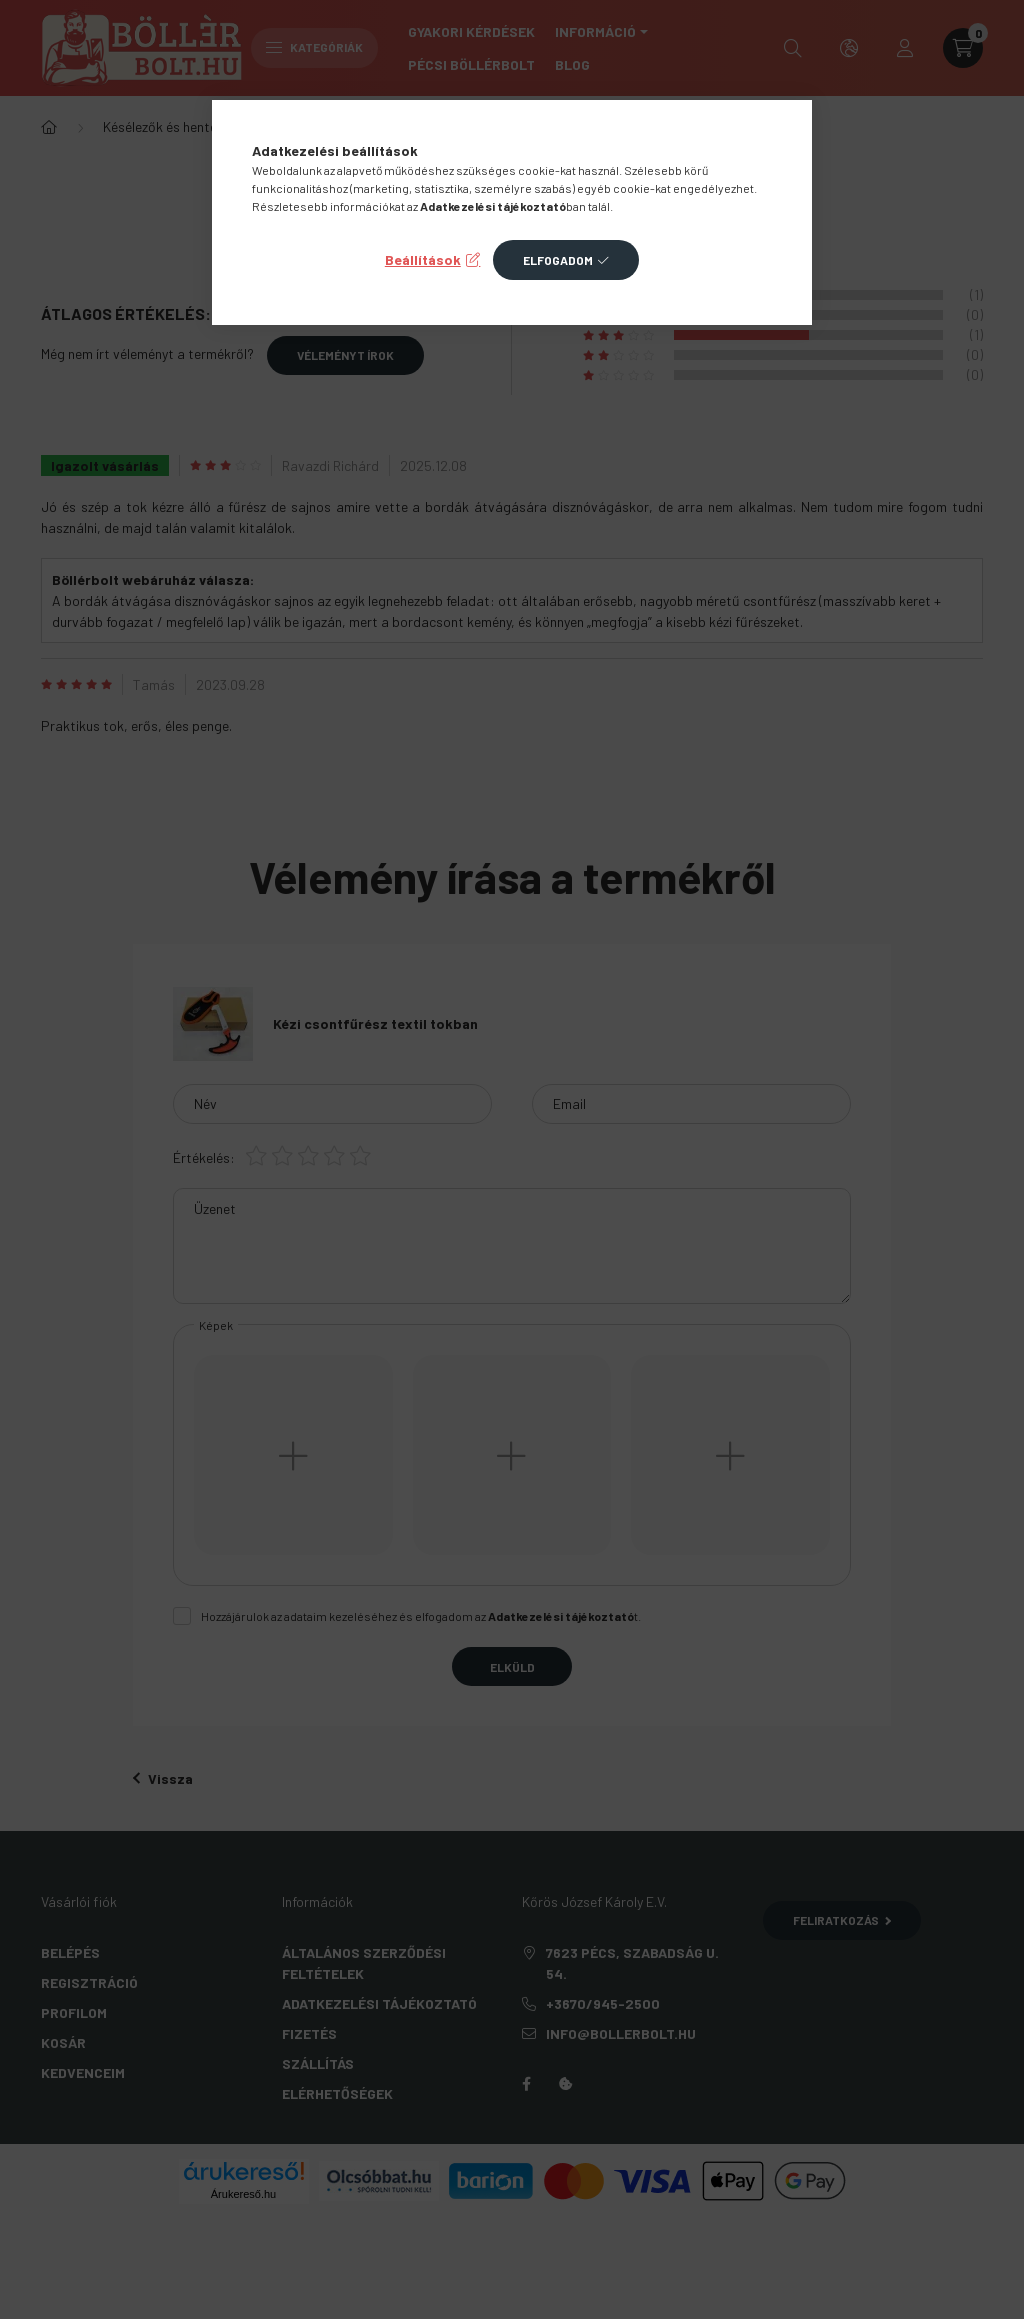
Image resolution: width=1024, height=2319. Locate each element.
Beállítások (423, 259)
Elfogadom (558, 260)
